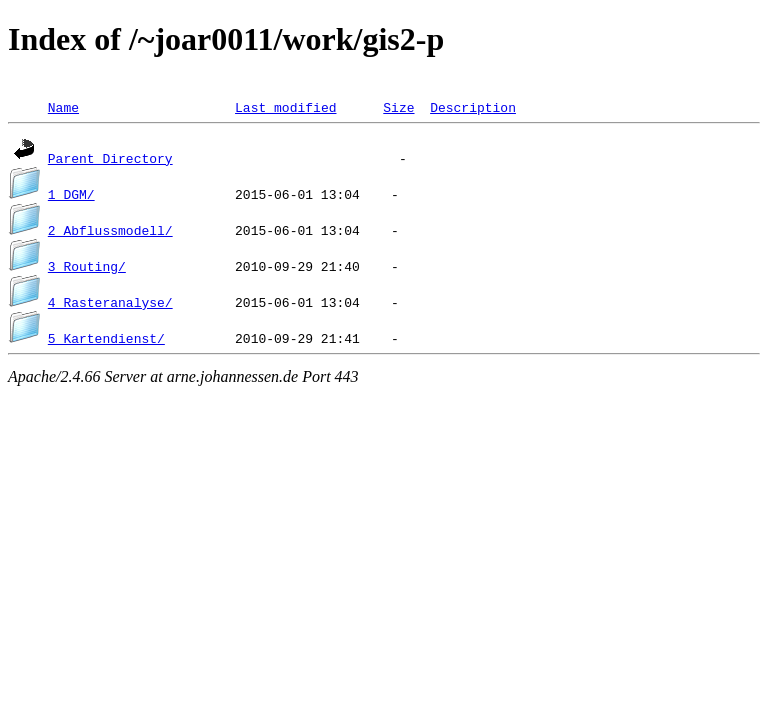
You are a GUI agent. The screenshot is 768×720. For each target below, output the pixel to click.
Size (398, 107)
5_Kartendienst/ (106, 338)
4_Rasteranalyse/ (110, 302)
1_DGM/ (71, 194)
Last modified (285, 107)
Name (63, 107)
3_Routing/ (87, 266)
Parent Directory (110, 158)
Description (473, 107)
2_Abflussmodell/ (110, 230)
